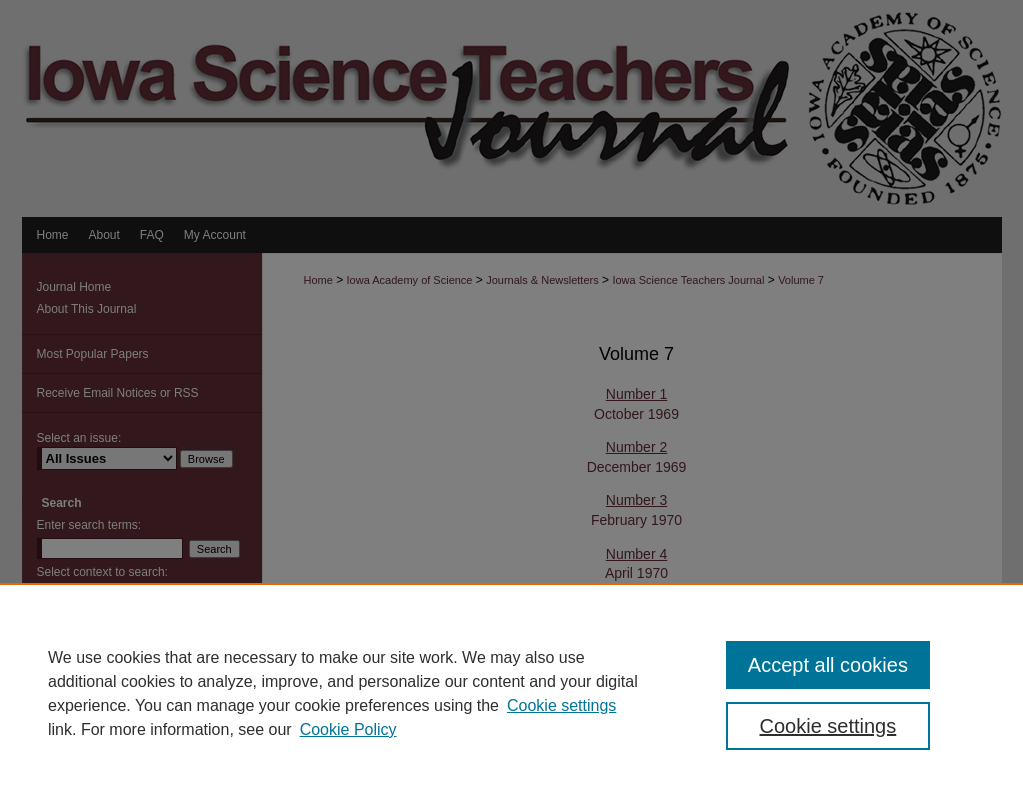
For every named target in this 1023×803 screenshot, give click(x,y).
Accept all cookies (828, 665)
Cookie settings (561, 705)
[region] (511, 693)
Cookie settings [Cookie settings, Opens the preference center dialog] (828, 726)
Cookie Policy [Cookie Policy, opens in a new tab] (348, 729)
